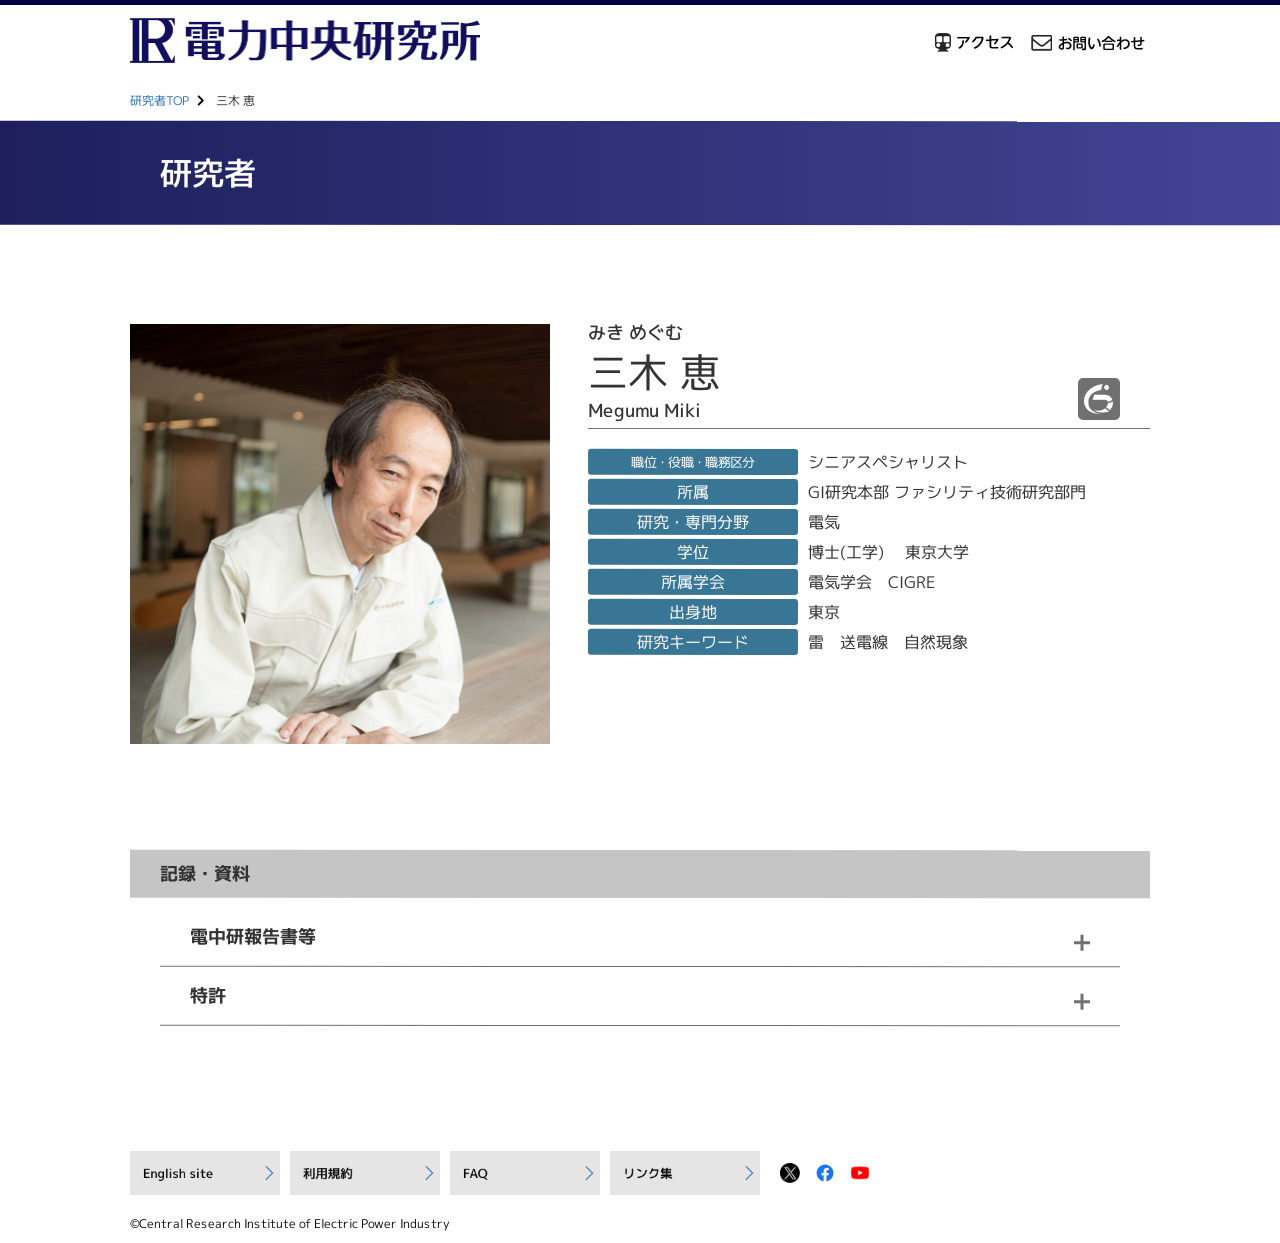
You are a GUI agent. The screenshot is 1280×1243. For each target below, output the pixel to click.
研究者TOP (159, 100)
